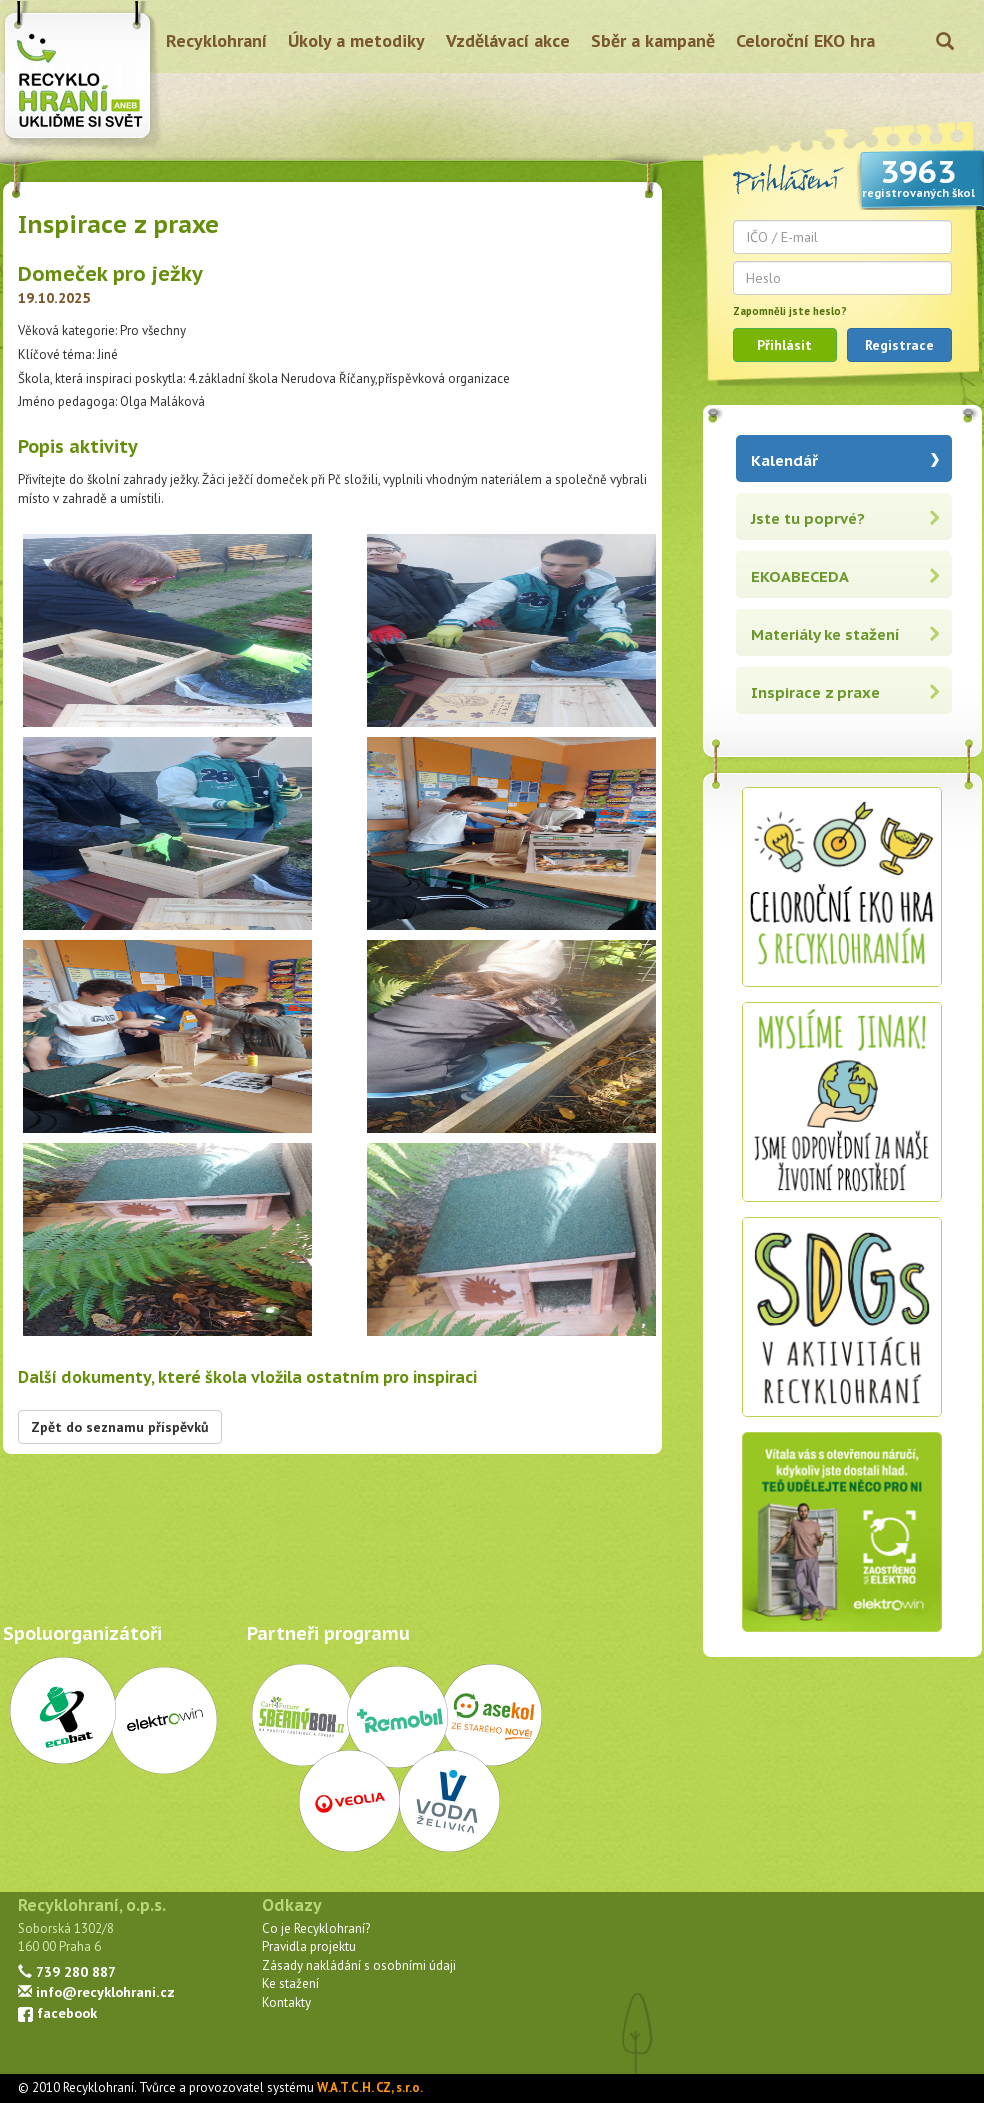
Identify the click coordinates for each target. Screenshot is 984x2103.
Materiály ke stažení (825, 634)
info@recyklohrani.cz (96, 1991)
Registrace (899, 345)
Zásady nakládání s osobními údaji (359, 1965)
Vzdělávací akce (508, 40)
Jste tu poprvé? (808, 518)
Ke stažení (290, 1983)
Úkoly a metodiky (356, 40)
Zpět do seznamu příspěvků (120, 1427)
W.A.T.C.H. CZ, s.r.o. (370, 2087)
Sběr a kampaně (653, 40)
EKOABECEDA (800, 576)
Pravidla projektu (309, 1946)
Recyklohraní (216, 40)
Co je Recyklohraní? (316, 1928)
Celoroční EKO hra (805, 40)
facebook (57, 2012)
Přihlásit (784, 345)
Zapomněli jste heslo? (790, 311)
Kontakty (286, 2002)
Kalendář (784, 460)
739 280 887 (67, 1971)
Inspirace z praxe (815, 692)
